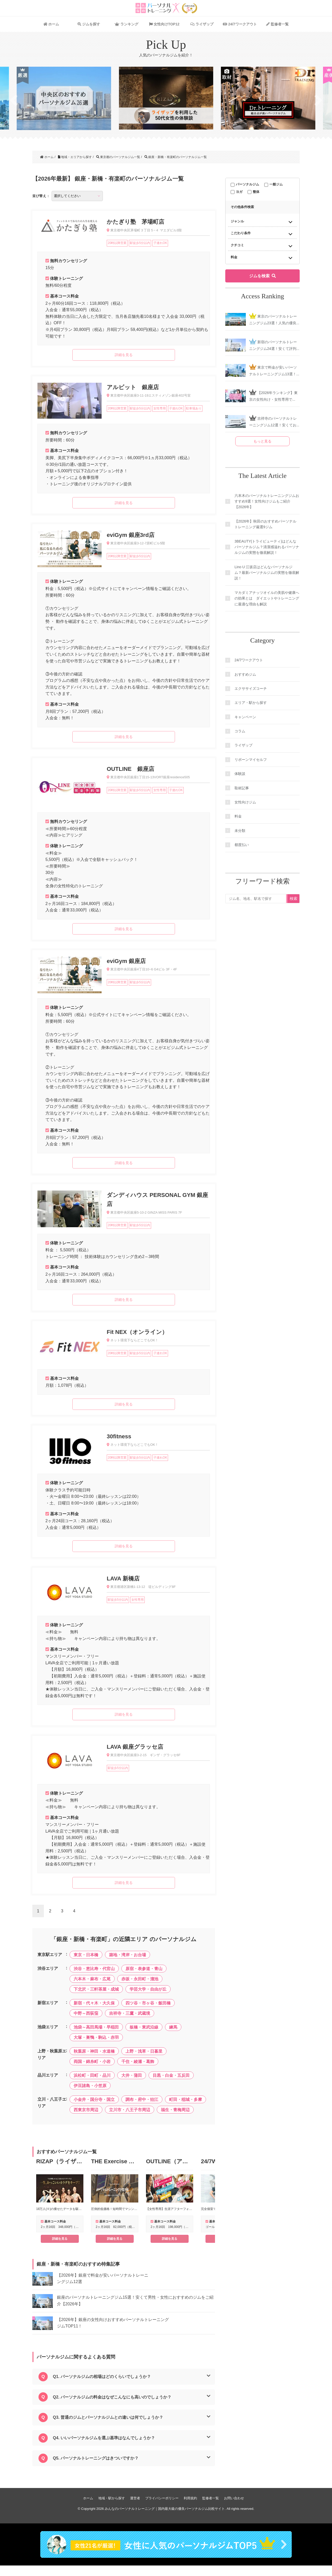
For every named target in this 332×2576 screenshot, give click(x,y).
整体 (256, 192)
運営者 (135, 2499)
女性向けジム (245, 803)
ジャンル (237, 222)
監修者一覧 (277, 24)
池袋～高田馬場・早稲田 (96, 2028)
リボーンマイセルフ (251, 760)
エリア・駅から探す (251, 703)
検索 (293, 899)
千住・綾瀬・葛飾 (137, 2062)
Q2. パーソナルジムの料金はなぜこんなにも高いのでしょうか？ (131, 2398)
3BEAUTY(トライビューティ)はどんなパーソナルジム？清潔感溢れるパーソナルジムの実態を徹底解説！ (267, 547)
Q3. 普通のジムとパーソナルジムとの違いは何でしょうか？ (131, 2418)
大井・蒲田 (131, 2076)
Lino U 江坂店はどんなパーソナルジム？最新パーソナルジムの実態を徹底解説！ (267, 573)
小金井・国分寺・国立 (94, 2100)
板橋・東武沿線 (144, 2028)
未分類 (240, 831)
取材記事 (242, 788)
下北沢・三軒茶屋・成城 (96, 1990)
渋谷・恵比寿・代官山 (94, 1969)
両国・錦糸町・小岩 (92, 2062)
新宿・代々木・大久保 (94, 2003)
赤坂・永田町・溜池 (139, 1979)
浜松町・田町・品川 (92, 2076)
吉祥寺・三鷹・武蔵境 (129, 2014)
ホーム (51, 24)
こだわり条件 (241, 234)
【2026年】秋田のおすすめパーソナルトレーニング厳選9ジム (265, 524)
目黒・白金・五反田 (171, 2076)
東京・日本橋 (86, 1955)
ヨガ (239, 192)
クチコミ (237, 246)
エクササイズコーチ (251, 689)
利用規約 (190, 2499)
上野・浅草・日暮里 (143, 2052)
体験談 (240, 774)
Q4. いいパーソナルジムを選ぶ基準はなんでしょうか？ (131, 2438)
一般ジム (276, 185)
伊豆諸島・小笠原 (90, 2086)
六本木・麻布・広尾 (92, 1979)
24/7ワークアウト (240, 24)
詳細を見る (59, 2239)
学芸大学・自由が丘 (148, 1990)
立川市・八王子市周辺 (129, 2110)
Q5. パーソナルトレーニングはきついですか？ (131, 2459)
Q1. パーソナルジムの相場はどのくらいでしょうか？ (131, 2377)
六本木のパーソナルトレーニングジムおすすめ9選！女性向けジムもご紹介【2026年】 (267, 502)
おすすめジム (245, 675)
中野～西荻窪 (86, 2014)
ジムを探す (88, 24)
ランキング (126, 24)
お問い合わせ (234, 2499)
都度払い (242, 845)
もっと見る (262, 442)
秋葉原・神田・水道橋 (94, 2052)
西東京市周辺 (86, 2110)
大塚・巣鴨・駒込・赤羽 (96, 2038)
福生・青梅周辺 (175, 2110)
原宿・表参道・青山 (143, 1969)
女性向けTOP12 (164, 24)
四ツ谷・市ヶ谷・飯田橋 (148, 2003)
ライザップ (201, 24)
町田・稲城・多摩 (185, 2100)
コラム (240, 732)
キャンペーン (245, 717)
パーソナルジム (247, 185)
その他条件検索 (242, 207)
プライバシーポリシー (162, 2499)
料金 (234, 258)
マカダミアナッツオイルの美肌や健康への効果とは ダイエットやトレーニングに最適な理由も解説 (267, 599)
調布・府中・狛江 (141, 2100)
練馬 (173, 2028)
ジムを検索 (262, 276)
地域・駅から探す (111, 2499)
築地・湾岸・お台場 (127, 1955)
